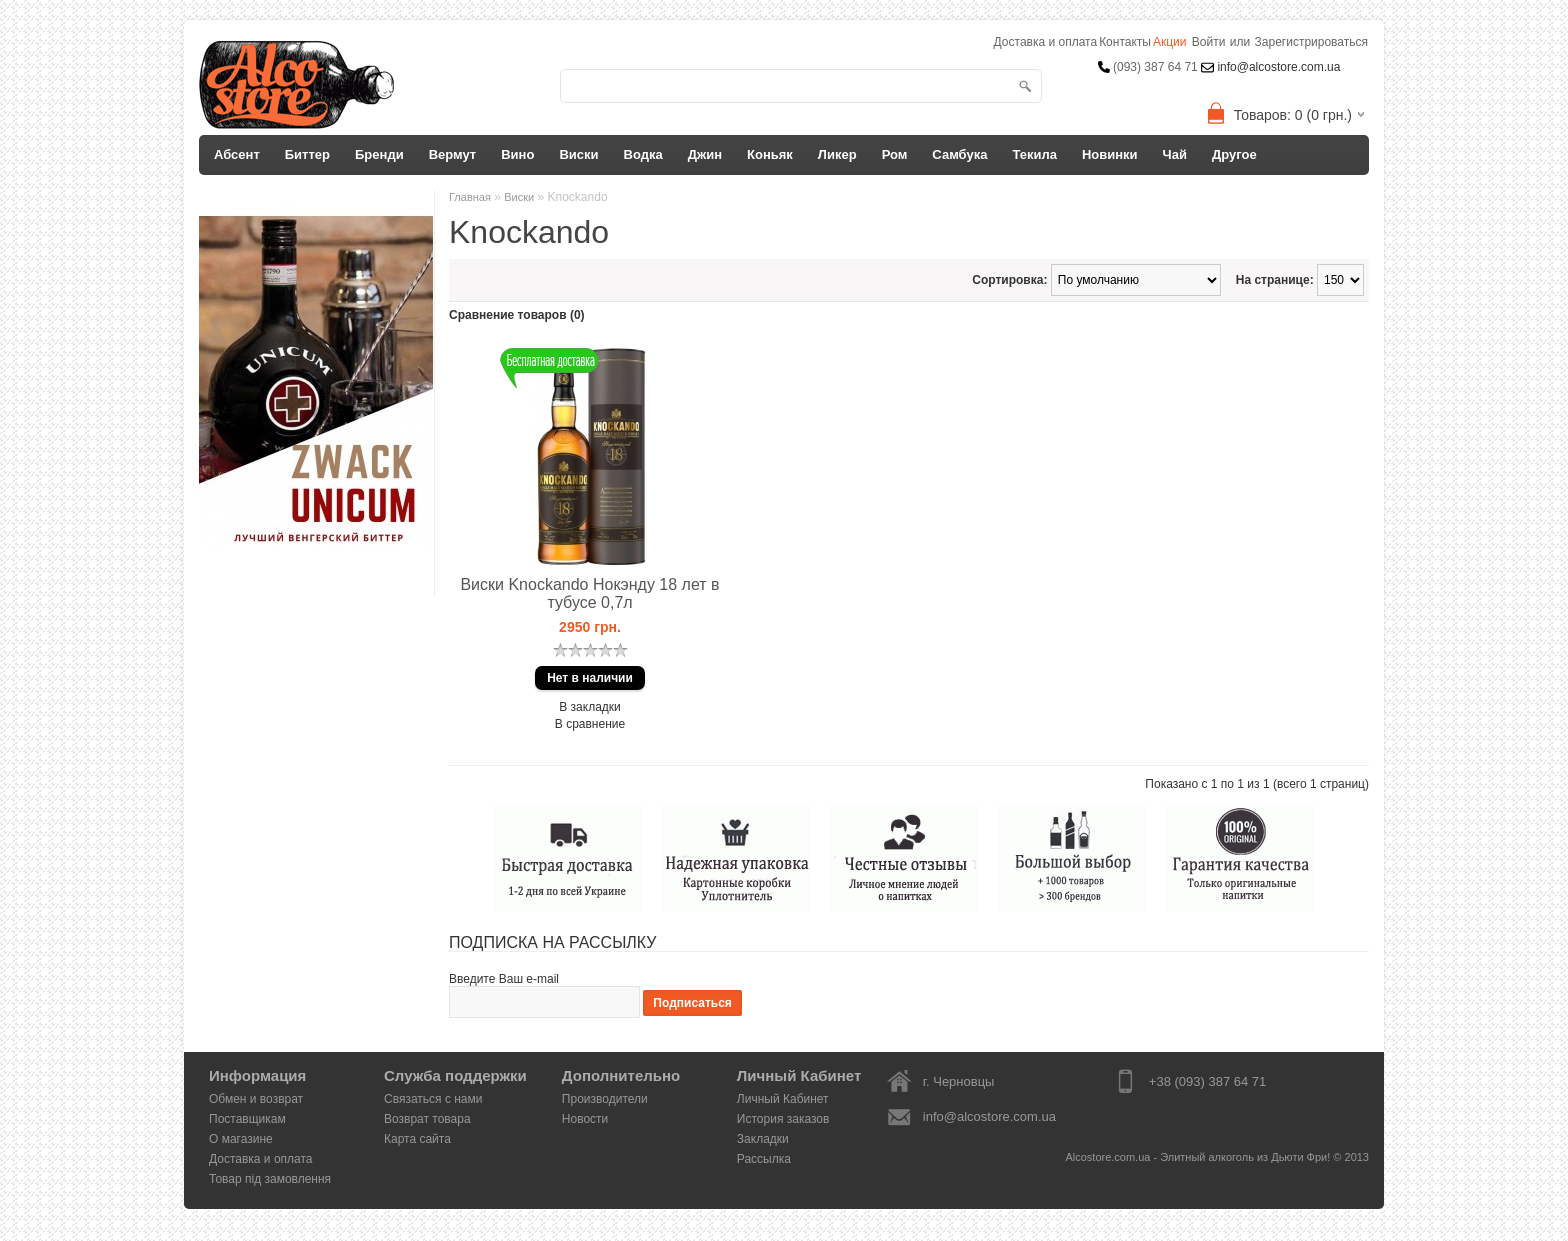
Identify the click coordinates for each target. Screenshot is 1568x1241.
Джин (705, 154)
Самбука (959, 154)
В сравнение (590, 724)
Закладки (763, 1139)
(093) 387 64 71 (1155, 67)
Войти (1209, 42)
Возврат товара (427, 1119)
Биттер (307, 154)
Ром (895, 154)
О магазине (241, 1139)
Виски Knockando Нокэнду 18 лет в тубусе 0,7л (589, 593)
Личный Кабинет (783, 1099)
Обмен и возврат (256, 1099)
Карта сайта (417, 1139)
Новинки (1110, 154)
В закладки (590, 707)
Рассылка (764, 1159)
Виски (578, 154)
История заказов (783, 1119)
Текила (1034, 154)
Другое (1234, 154)
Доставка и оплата (261, 1159)
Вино (517, 154)
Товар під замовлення (270, 1179)
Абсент (237, 154)
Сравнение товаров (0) (517, 315)
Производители (605, 1099)
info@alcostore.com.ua (1277, 67)
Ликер (837, 154)
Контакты (1125, 42)
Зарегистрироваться (1311, 42)
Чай (1175, 154)
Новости (585, 1119)
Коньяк (770, 154)
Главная (470, 197)
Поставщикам (247, 1119)
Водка (643, 154)
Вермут (453, 154)
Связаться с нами (433, 1099)
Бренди (379, 154)
